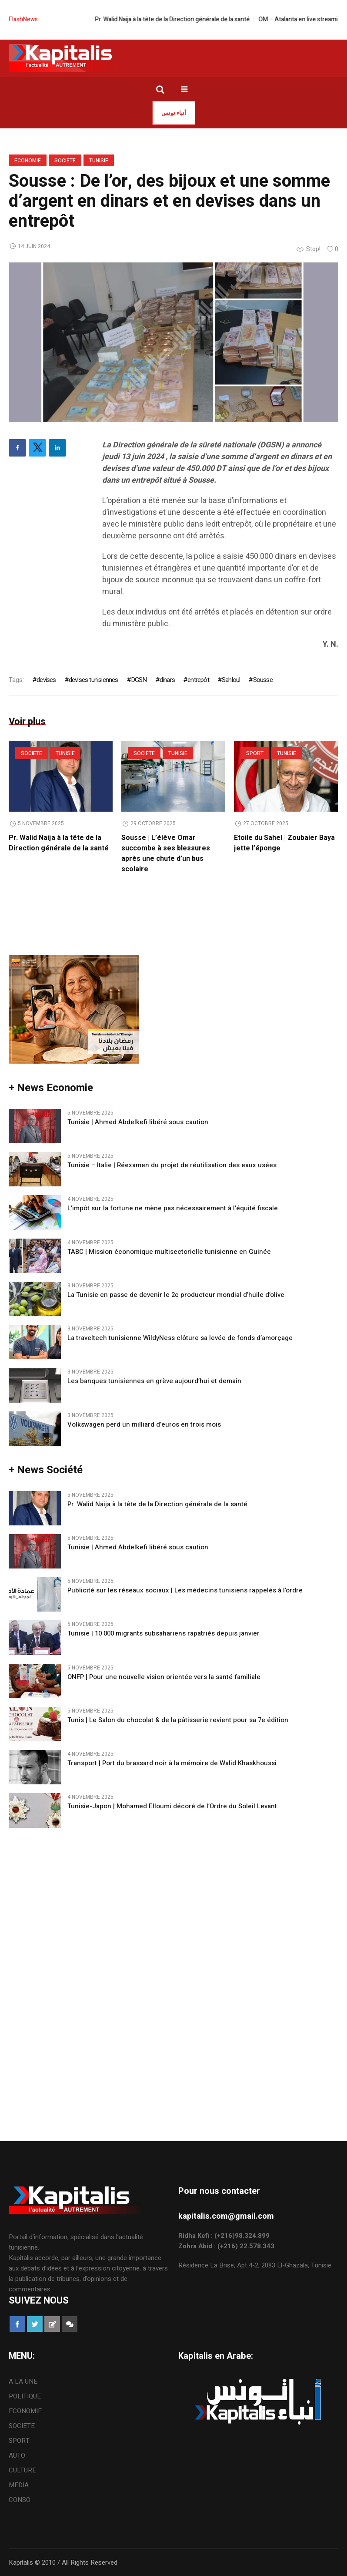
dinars (167, 680)
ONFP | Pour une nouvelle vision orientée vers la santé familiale (163, 1677)
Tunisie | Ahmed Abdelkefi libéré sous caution (137, 1122)
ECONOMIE (27, 161)
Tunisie (98, 161)
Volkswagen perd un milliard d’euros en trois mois (144, 1424)
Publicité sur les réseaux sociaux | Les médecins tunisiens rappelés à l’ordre (185, 1590)
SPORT (255, 753)
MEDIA (19, 2485)
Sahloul (231, 680)
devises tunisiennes (93, 680)
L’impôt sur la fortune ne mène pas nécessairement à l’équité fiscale (172, 1208)
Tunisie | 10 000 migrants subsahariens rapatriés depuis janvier (163, 1634)
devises (46, 680)
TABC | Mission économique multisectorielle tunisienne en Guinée (169, 1251)
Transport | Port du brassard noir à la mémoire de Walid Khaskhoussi (172, 1763)
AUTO (17, 2455)
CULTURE (22, 2470)
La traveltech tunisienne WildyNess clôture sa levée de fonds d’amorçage (180, 1338)
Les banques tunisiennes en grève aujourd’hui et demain (154, 1381)
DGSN (139, 680)
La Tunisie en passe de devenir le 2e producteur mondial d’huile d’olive (175, 1295)
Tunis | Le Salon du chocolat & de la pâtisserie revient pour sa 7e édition (177, 1720)
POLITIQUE (25, 2396)
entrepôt (198, 680)
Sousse (263, 680)
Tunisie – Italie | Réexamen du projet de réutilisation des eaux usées (172, 1165)
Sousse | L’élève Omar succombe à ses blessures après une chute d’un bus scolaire (165, 853)
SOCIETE (65, 161)
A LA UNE (23, 2381)
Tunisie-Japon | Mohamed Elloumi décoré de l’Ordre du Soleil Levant (172, 1806)
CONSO (19, 2500)
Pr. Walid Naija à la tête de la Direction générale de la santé (192, 19)
